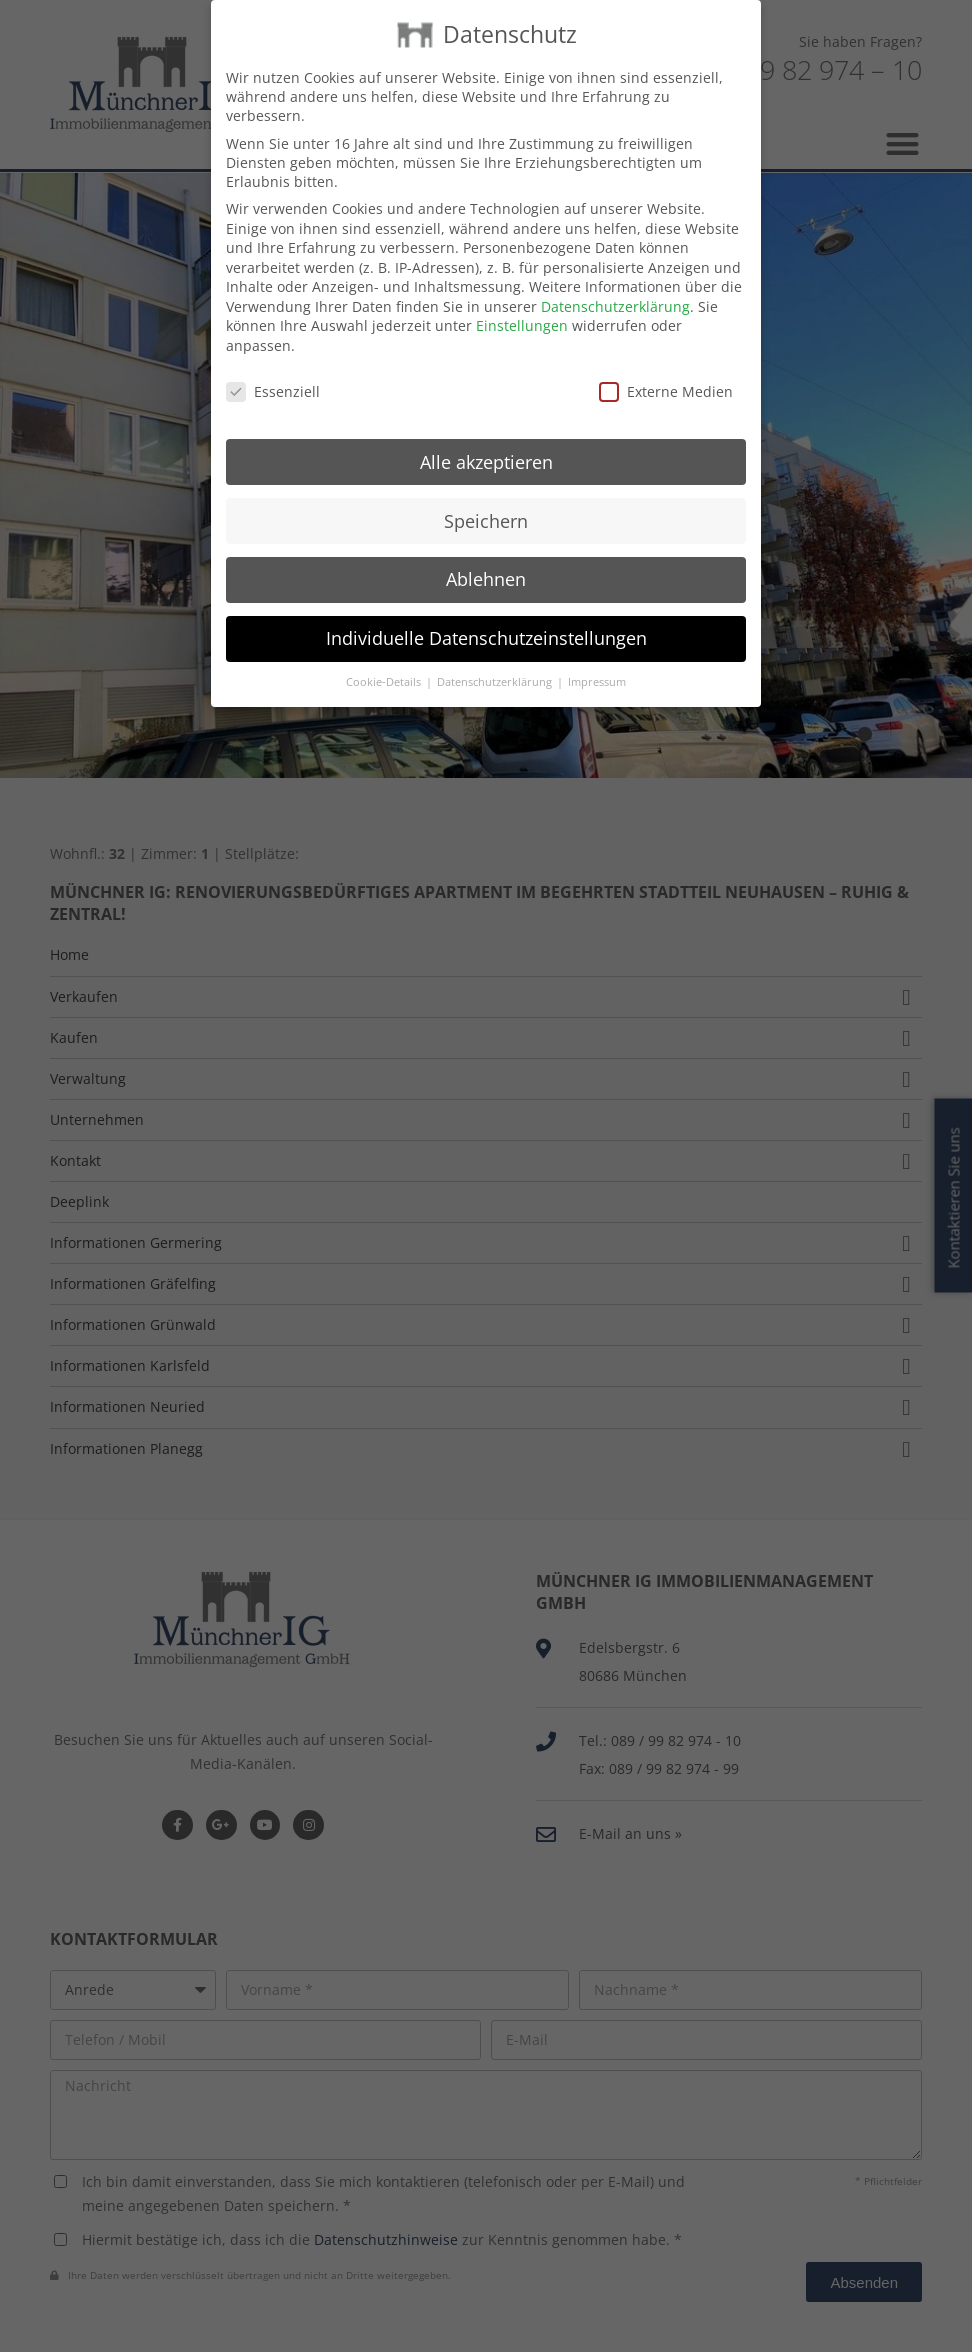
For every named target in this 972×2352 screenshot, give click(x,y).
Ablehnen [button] (486, 555)
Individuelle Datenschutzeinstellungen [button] (486, 614)
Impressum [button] (597, 658)
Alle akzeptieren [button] (486, 437)
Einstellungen (522, 301)
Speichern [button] (486, 496)
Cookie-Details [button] (385, 658)
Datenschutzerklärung (615, 282)
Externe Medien (666, 367)
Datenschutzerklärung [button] (496, 658)
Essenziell (273, 367)
